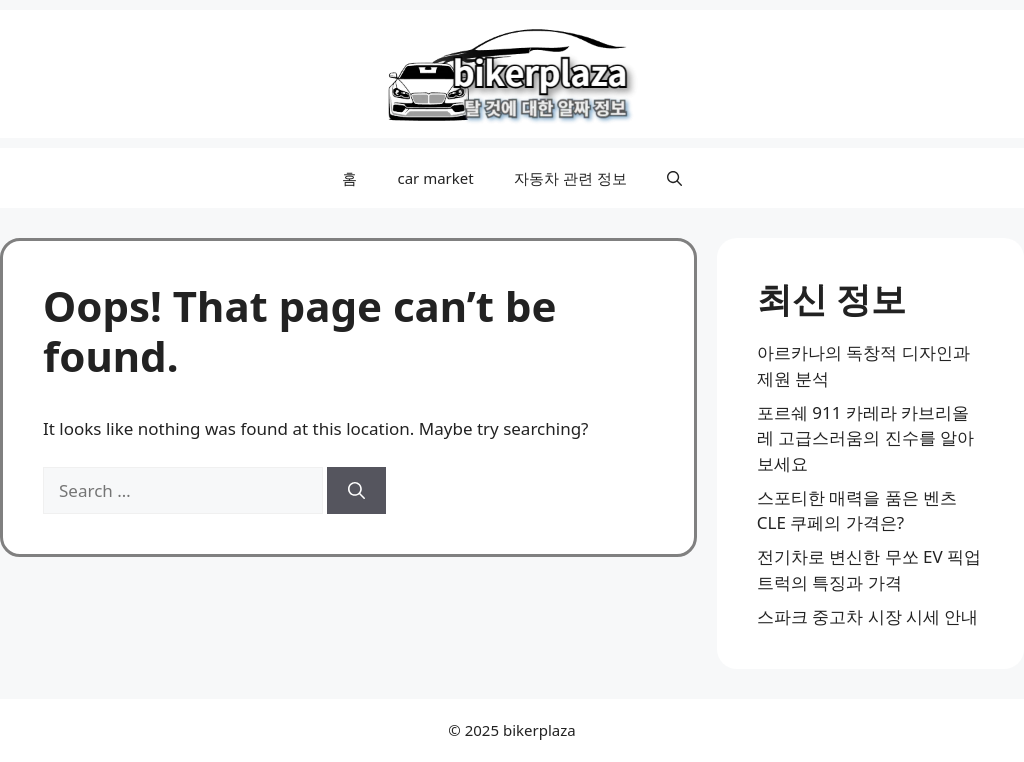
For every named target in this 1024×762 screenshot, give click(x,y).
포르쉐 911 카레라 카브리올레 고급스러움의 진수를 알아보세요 (865, 438)
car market (435, 178)
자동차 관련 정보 (570, 178)
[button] (674, 178)
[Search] (356, 491)
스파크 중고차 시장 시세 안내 (868, 616)
